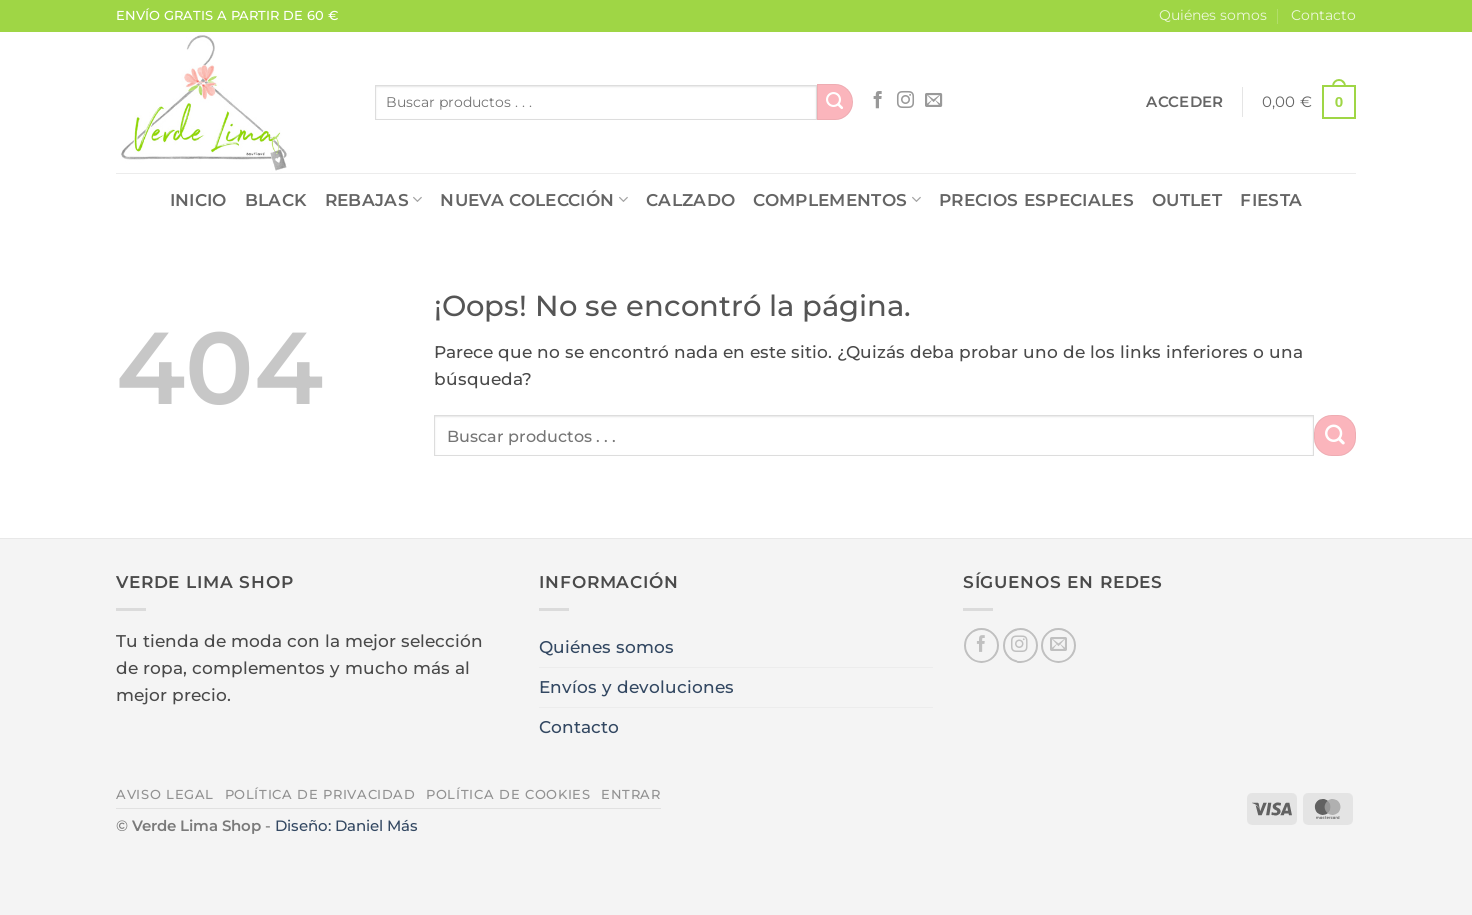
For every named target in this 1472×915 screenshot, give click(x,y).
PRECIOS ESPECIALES (1036, 200)
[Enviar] (835, 102)
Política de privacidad (320, 794)
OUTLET (1187, 200)
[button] (1184, 102)
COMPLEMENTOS (837, 200)
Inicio (198, 200)
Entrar (631, 794)
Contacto (1323, 15)
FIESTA (1271, 200)
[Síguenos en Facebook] (877, 101)
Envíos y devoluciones (636, 687)
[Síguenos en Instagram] (905, 101)
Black (276, 200)
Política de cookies (508, 794)
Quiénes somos (1213, 15)
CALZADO (690, 200)
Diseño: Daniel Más (346, 825)
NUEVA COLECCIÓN (534, 200)
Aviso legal (165, 794)
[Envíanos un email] (933, 101)
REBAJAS (374, 200)
